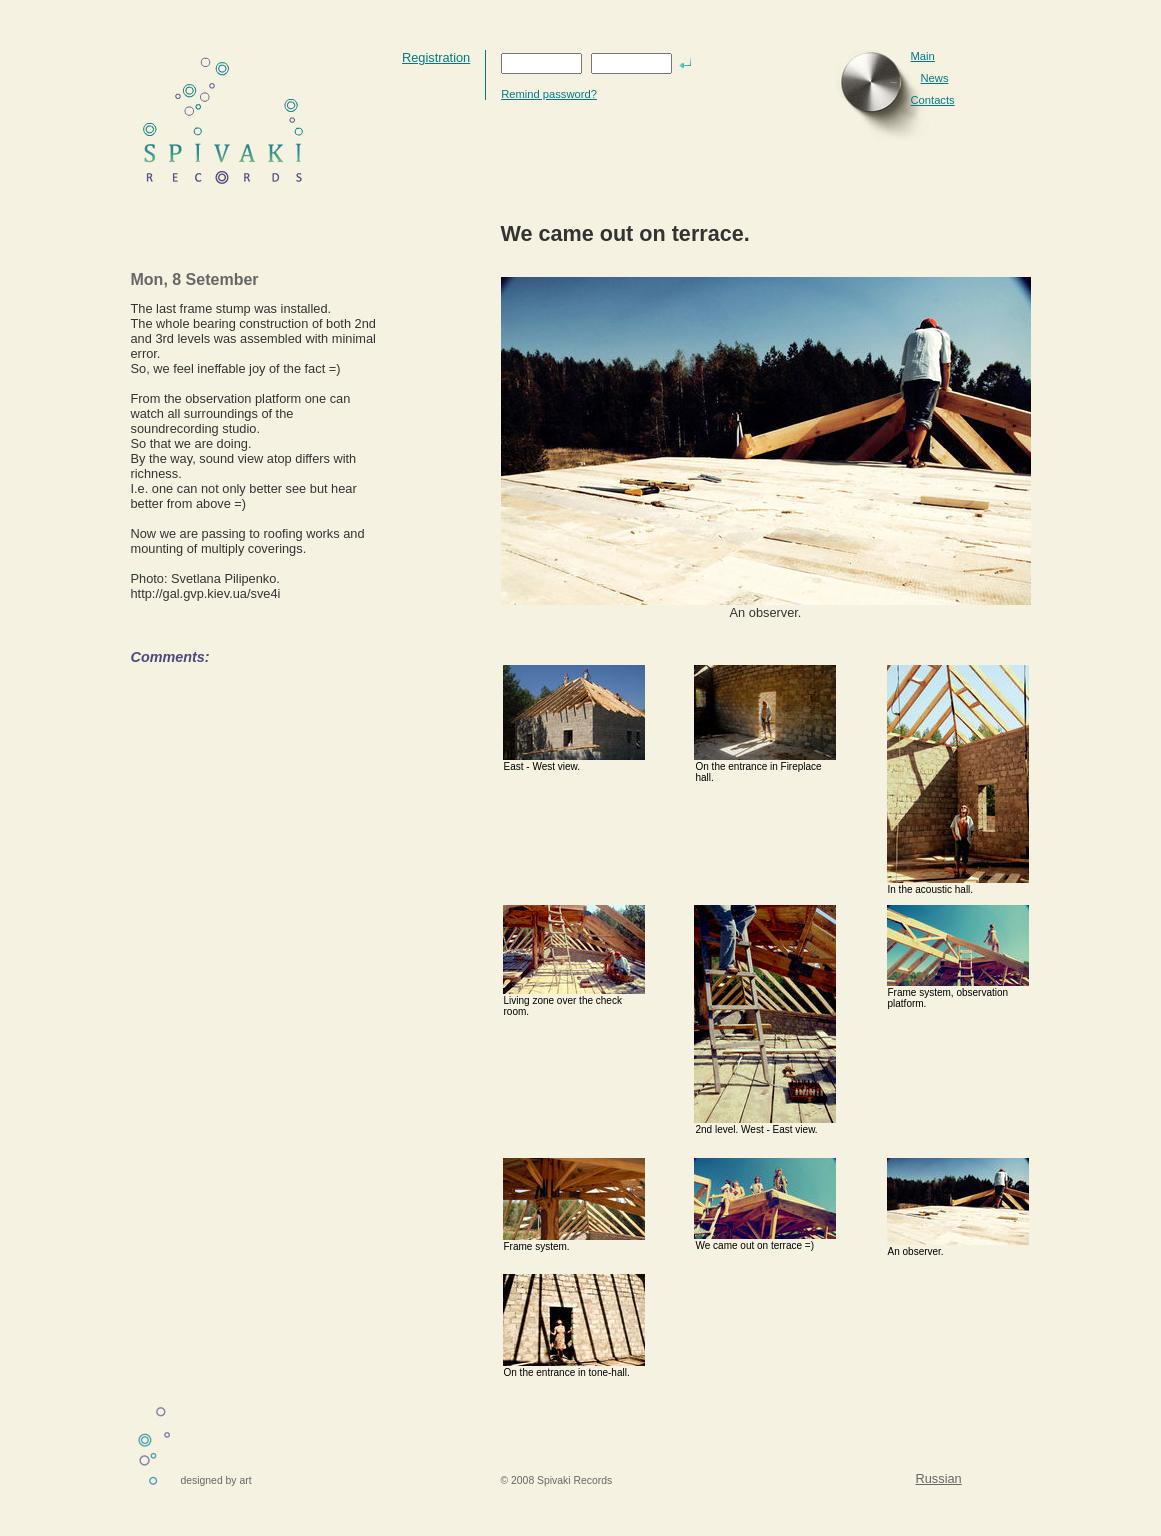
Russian (939, 1478)
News (935, 78)
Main (923, 56)
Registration (436, 57)
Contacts (933, 100)
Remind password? (549, 94)
